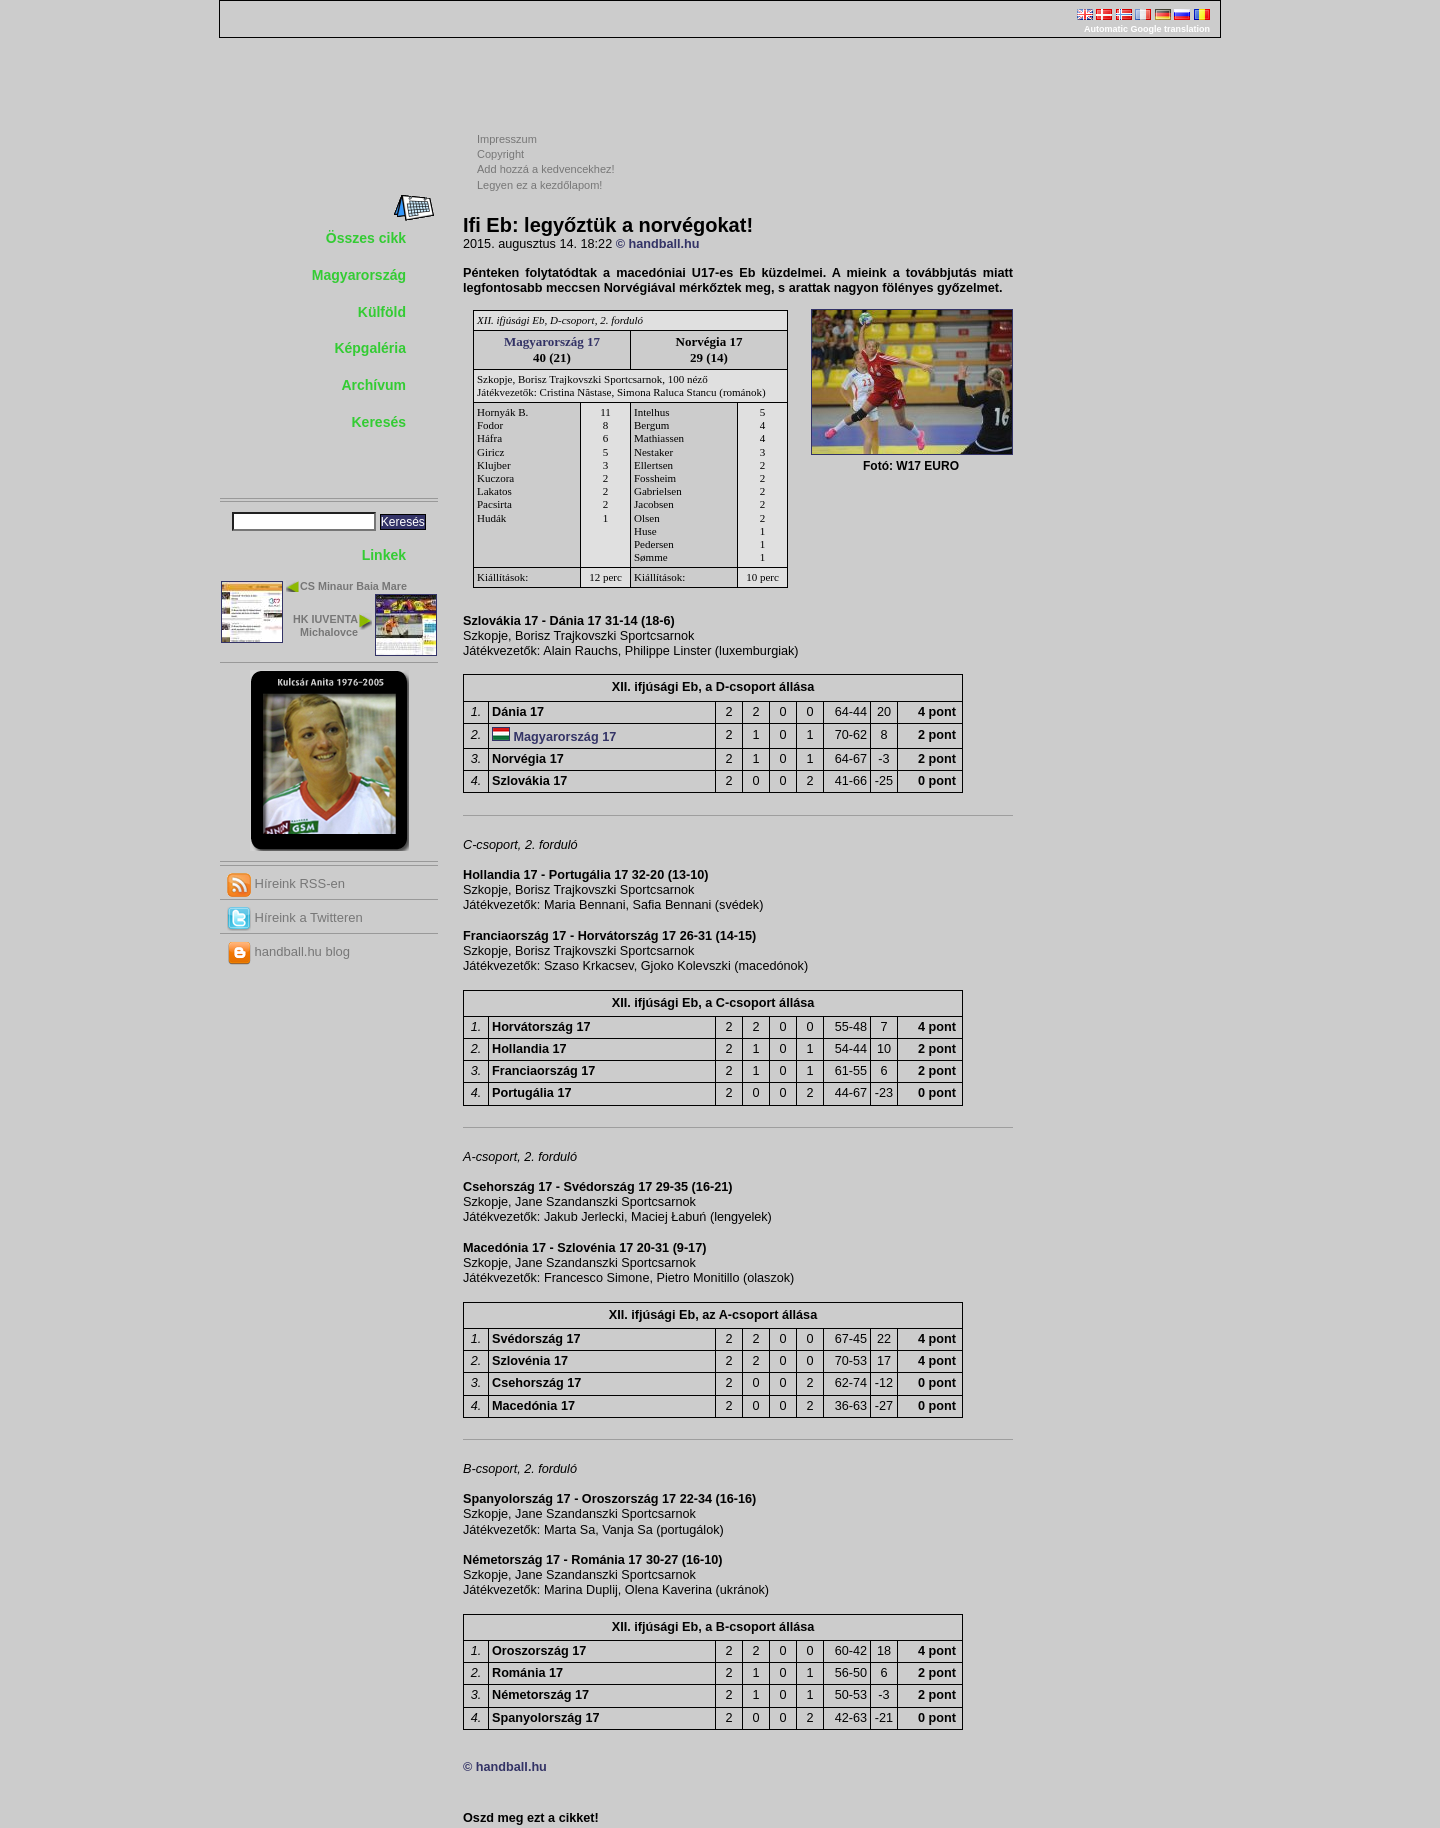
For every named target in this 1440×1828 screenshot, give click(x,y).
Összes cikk (366, 238)
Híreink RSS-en (286, 883)
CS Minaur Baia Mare (353, 586)
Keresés (379, 422)
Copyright (500, 154)
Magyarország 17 (552, 341)
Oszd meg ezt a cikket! (531, 1818)
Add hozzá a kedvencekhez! (546, 169)
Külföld (382, 312)
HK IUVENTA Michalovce (325, 625)
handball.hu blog (288, 951)
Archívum (373, 385)
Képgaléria (370, 348)
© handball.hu (658, 244)
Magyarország (359, 275)
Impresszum (507, 139)
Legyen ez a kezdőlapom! (539, 185)
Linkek (384, 555)
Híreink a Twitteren (295, 917)
